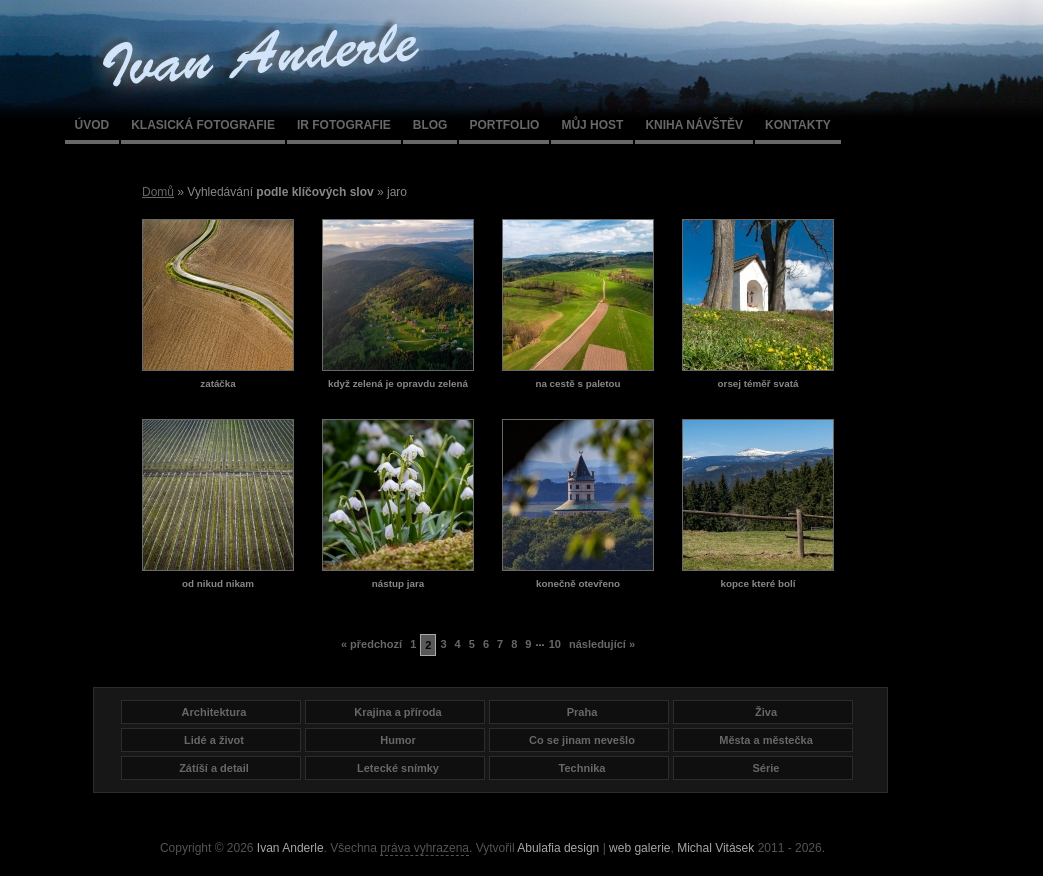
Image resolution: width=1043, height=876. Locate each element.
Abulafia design (558, 848)
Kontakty (798, 125)
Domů (158, 192)
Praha (582, 712)
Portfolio (504, 125)
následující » (602, 644)
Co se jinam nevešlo (582, 740)
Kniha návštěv (694, 125)
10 (555, 644)
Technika (582, 768)
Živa (766, 712)
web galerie (639, 848)
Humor (397, 740)
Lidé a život (214, 740)
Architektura (214, 712)
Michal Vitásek (715, 848)
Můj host (592, 125)
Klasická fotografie (203, 125)
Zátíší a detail (214, 768)
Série (766, 768)
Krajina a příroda (397, 712)
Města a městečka (766, 740)
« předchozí (371, 644)
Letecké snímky (398, 768)
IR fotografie (344, 125)
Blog (430, 125)
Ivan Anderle (290, 848)
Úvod (92, 125)
